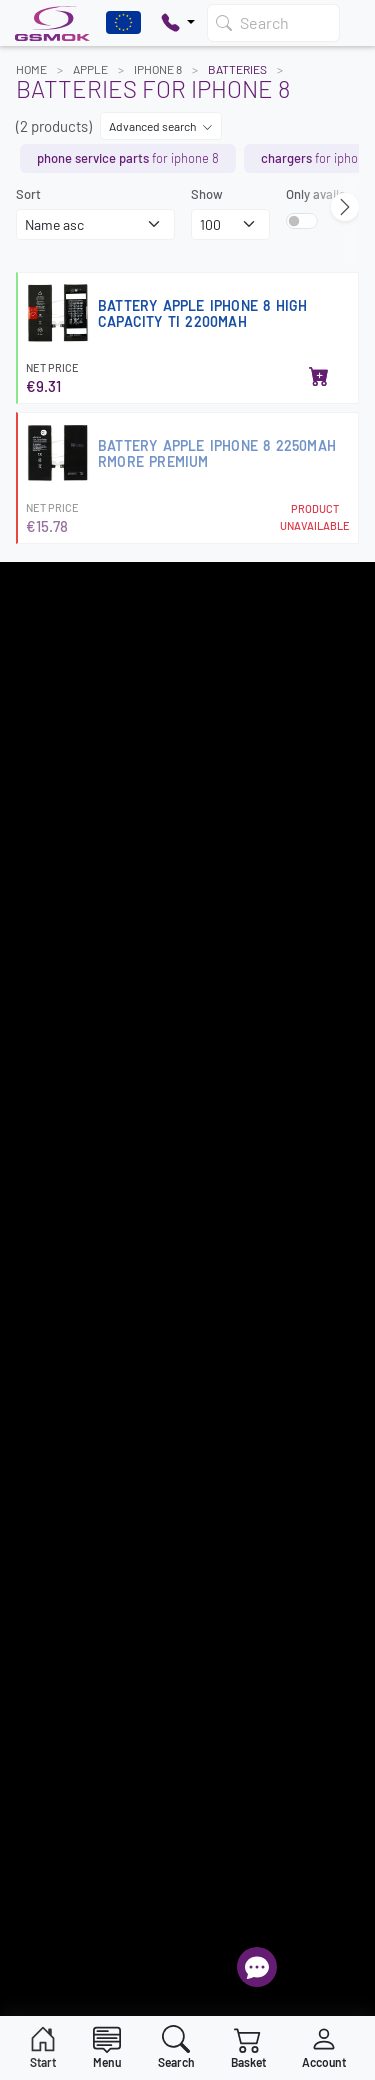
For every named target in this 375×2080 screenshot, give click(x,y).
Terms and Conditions (77, 946)
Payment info (53, 993)
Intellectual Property (74, 1111)
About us (41, 1134)
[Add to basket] (319, 378)
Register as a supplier (77, 899)
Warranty (42, 1040)
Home (31, 69)
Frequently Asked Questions (94, 1503)
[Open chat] (257, 1967)
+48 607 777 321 (59, 1354)
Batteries (237, 69)
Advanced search (161, 126)
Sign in (35, 1480)
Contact (39, 1158)
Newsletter (47, 1064)
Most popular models (74, 923)
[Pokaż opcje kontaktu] (178, 23)
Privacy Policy (55, 1087)
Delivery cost (52, 970)
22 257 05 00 (72, 1299)
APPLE (90, 69)
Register (187, 783)
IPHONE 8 (158, 69)
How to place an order (78, 1017)
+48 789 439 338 (62, 1381)
